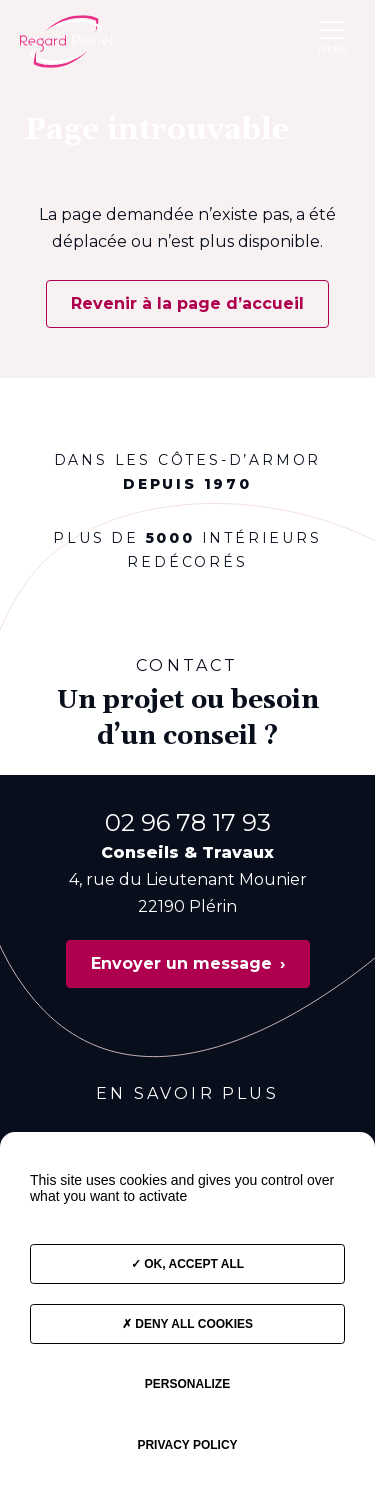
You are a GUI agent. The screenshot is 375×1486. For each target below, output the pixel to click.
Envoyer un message (181, 963)
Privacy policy (187, 1445)
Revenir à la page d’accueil (187, 303)
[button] (332, 29)
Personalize (187, 1384)
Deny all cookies (187, 1324)
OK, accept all (187, 1264)
